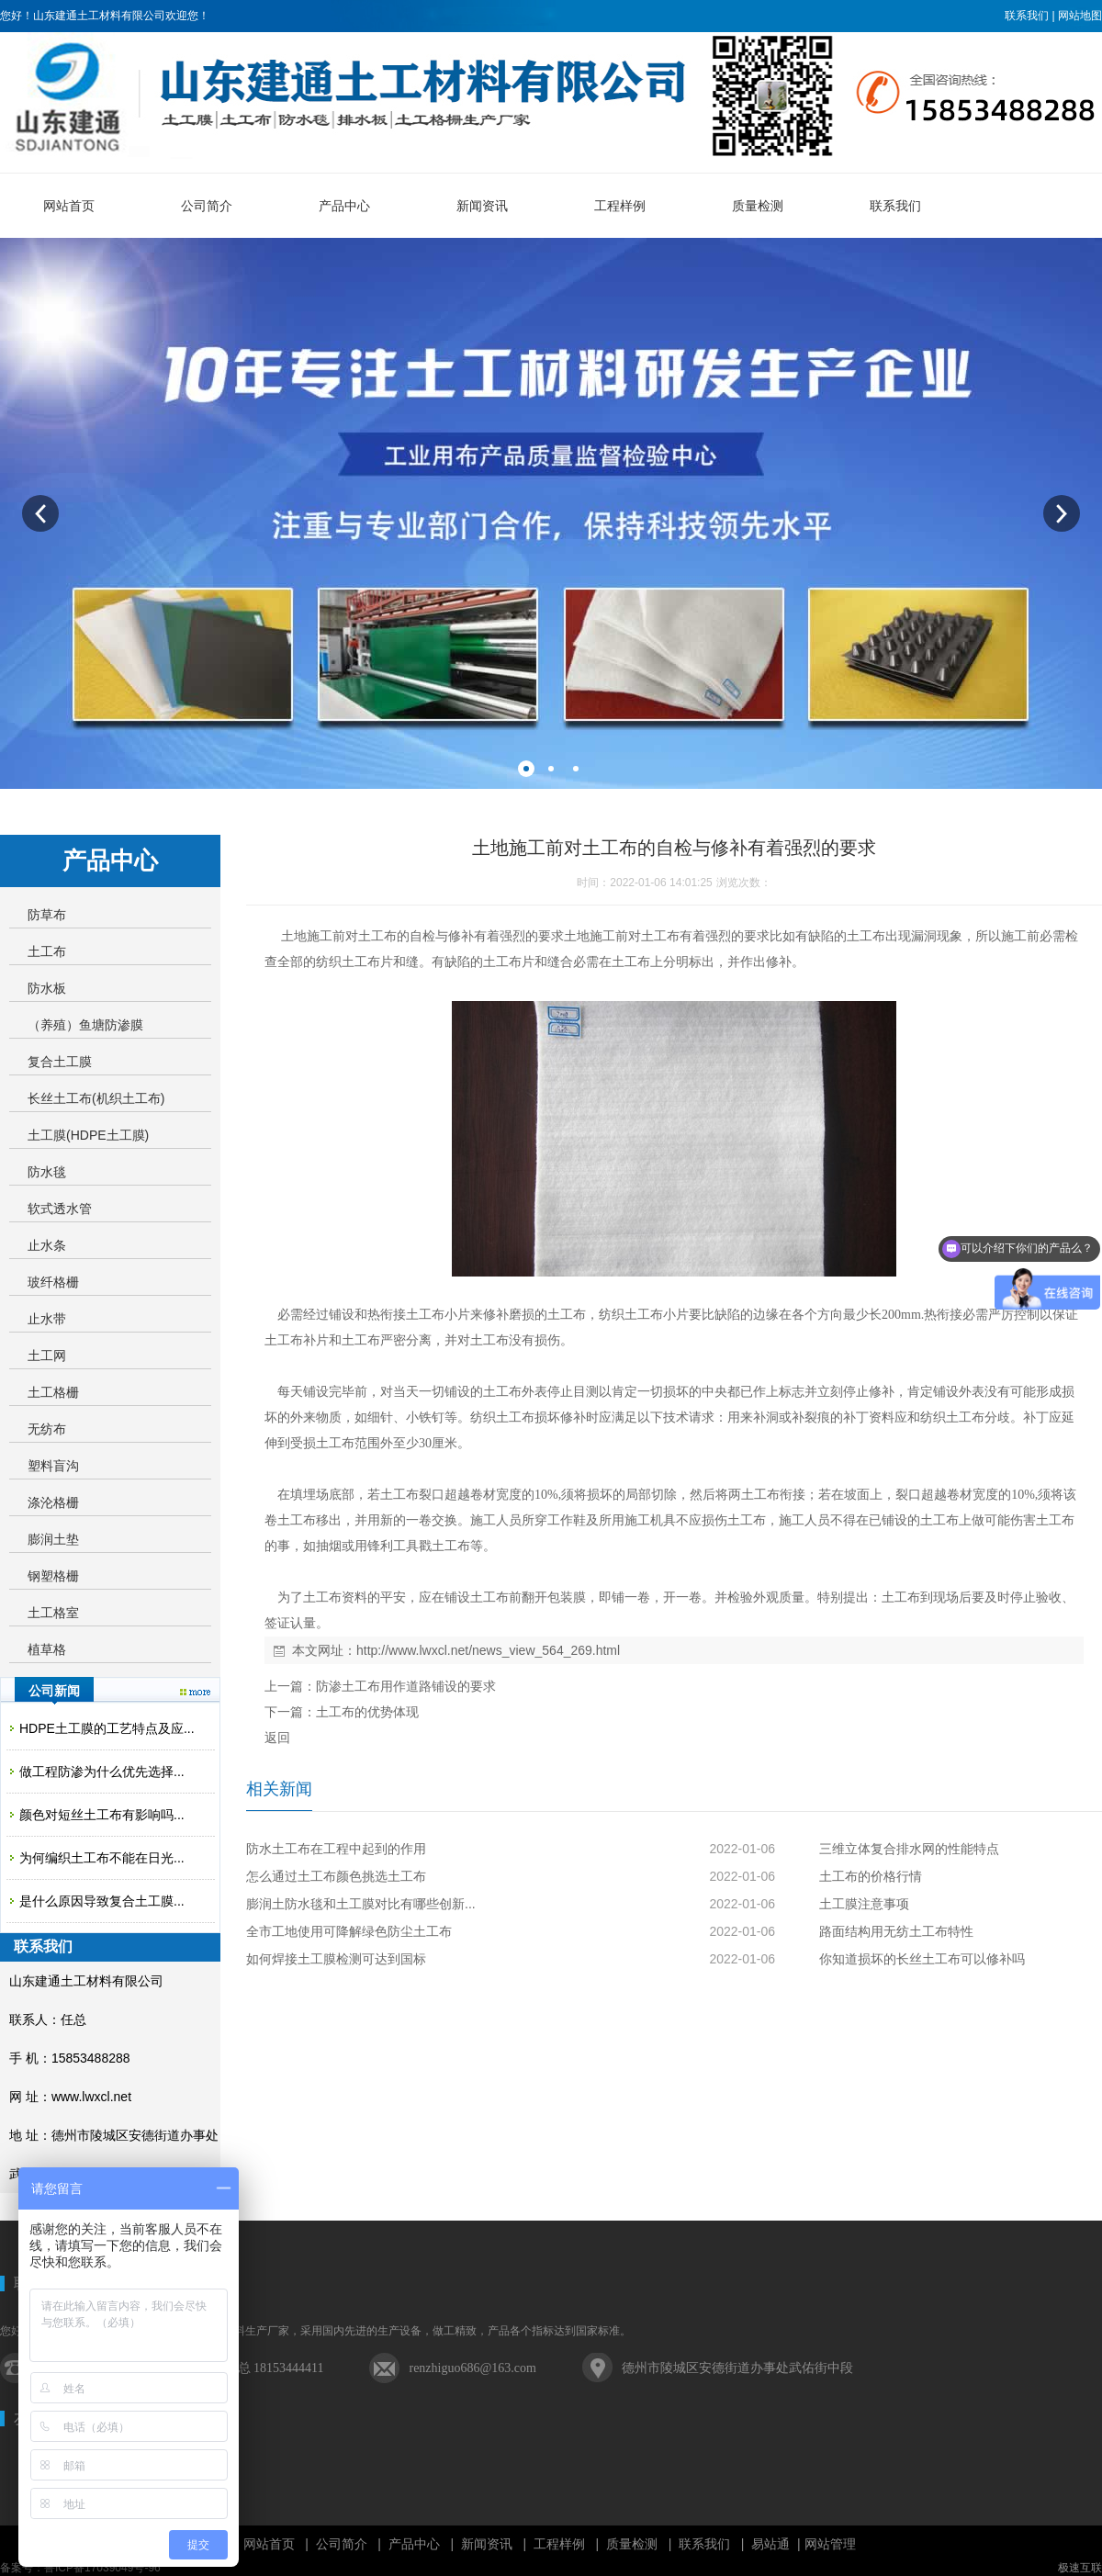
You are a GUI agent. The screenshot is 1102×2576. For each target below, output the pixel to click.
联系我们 (1027, 15)
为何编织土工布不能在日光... (102, 1857)
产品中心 (414, 2544)
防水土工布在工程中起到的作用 (336, 1848)
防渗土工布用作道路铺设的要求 (406, 1686)
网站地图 (1080, 15)
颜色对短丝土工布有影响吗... (102, 1814)
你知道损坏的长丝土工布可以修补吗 (922, 1959)
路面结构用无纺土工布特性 (896, 1931)
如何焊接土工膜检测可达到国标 (336, 1959)
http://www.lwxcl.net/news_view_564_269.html (488, 1650)
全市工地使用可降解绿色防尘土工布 (349, 1931)
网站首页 (269, 2544)
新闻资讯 (486, 2544)
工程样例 (559, 2544)
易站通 (777, 2544)
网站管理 (830, 2544)
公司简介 (341, 2544)
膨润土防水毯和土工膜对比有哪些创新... (361, 1903)
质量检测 (632, 2544)
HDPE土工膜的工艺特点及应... (107, 1728)
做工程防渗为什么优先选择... (102, 1771)
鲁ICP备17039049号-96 (102, 2567)
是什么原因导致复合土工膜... (102, 1901)
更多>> (195, 1692)
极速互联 (1080, 2567)
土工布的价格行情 (870, 1876)
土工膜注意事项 (864, 1903)
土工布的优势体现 (367, 1711)
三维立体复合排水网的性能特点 (909, 1848)
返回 (277, 1737)
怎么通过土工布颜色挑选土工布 (336, 1876)
